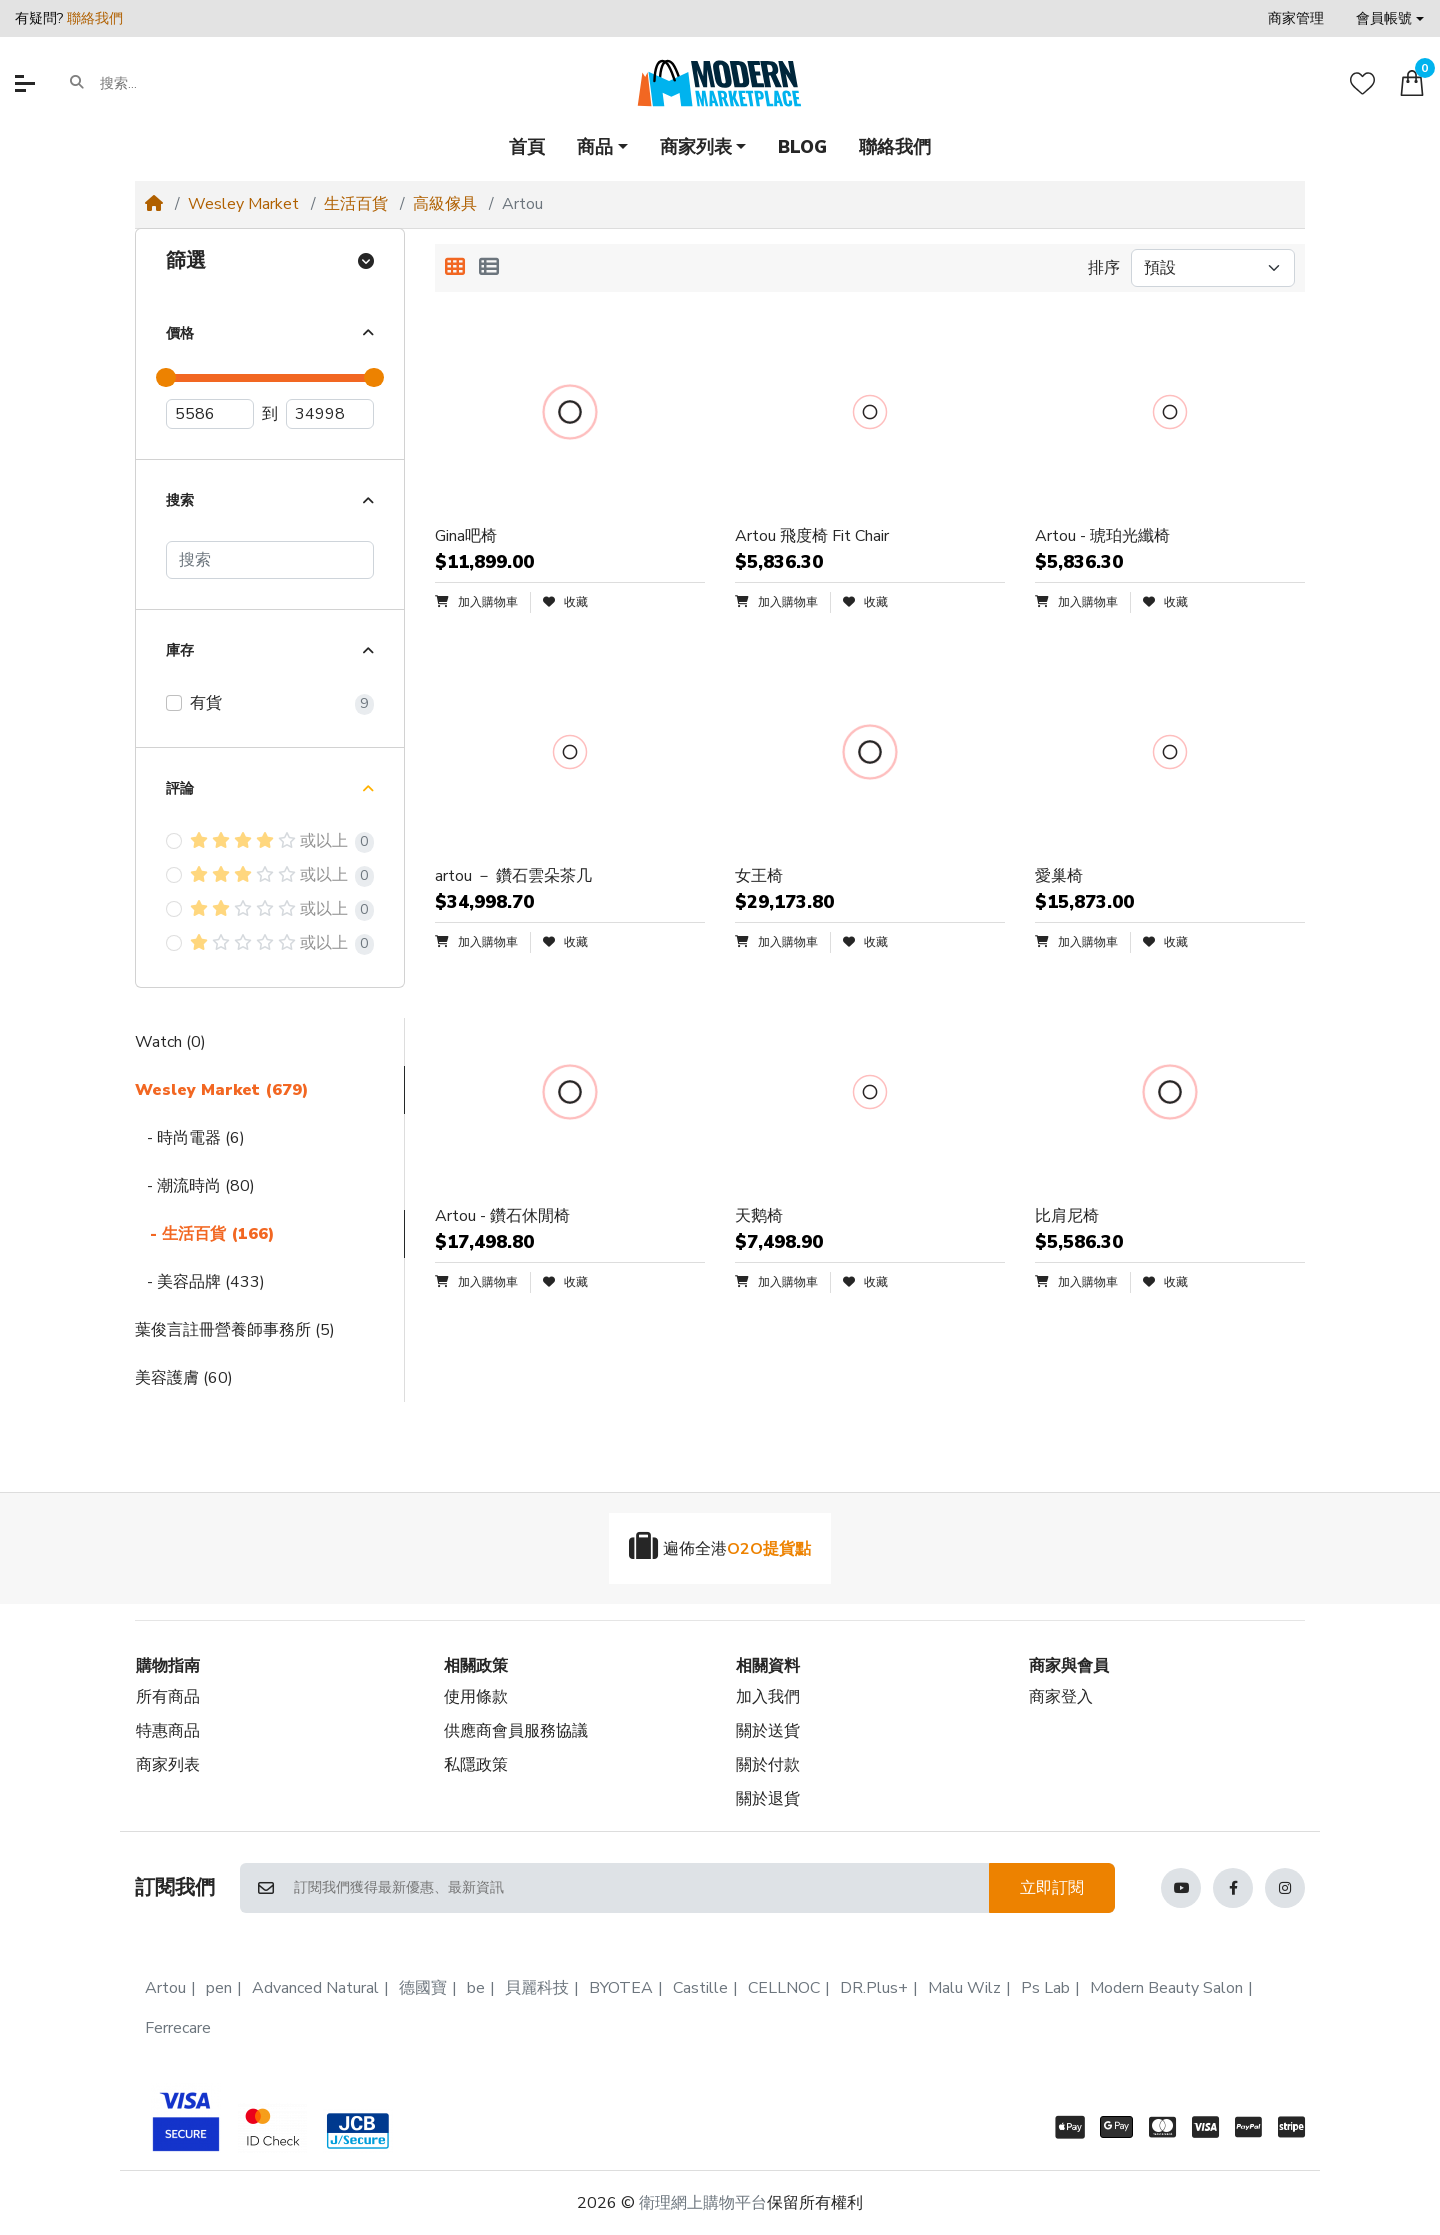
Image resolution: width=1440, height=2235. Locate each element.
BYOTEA (621, 1988)
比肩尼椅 (1067, 1216)
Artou (165, 1988)
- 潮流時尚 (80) (195, 1186)
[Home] (154, 204)
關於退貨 (768, 1799)
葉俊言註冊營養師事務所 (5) (235, 1330)
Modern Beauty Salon (1166, 1988)
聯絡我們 (95, 18)
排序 (1104, 268)
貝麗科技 (537, 1988)
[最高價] (330, 414)
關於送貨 (768, 1731)
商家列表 (168, 1765)
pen (219, 1988)
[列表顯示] (489, 268)
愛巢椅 (1059, 876)
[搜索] (270, 560)
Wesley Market (243, 204)
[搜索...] (177, 83)
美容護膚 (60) (184, 1378)
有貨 (206, 703)
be (476, 1988)
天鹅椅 (759, 1216)
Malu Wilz (964, 1988)
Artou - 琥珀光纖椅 (1102, 536)
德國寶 (423, 1988)
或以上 (269, 841)
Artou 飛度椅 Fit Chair (812, 536)
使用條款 (476, 1697)
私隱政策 (476, 1765)
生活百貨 (356, 204)
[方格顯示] (455, 268)
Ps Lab (1045, 1988)
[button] (1390, 18)
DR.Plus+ (874, 1988)
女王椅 (759, 876)
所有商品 (168, 1697)
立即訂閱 (1052, 1888)
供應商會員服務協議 (516, 1731)
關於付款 (768, 1765)
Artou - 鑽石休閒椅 (502, 1216)
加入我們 (768, 1697)
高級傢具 (445, 204)
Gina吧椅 (466, 536)
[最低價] (210, 414)
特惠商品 (168, 1731)
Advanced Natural (315, 1988)
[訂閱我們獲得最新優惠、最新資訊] (640, 1888)
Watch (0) (170, 1042)
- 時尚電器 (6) (190, 1138)
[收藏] (1362, 83)
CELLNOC (784, 1988)
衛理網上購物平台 (703, 2203)
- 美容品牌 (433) (200, 1282)
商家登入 (1061, 1697)
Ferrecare (178, 2028)
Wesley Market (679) (221, 1090)
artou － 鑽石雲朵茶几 (513, 876)
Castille (700, 1988)
